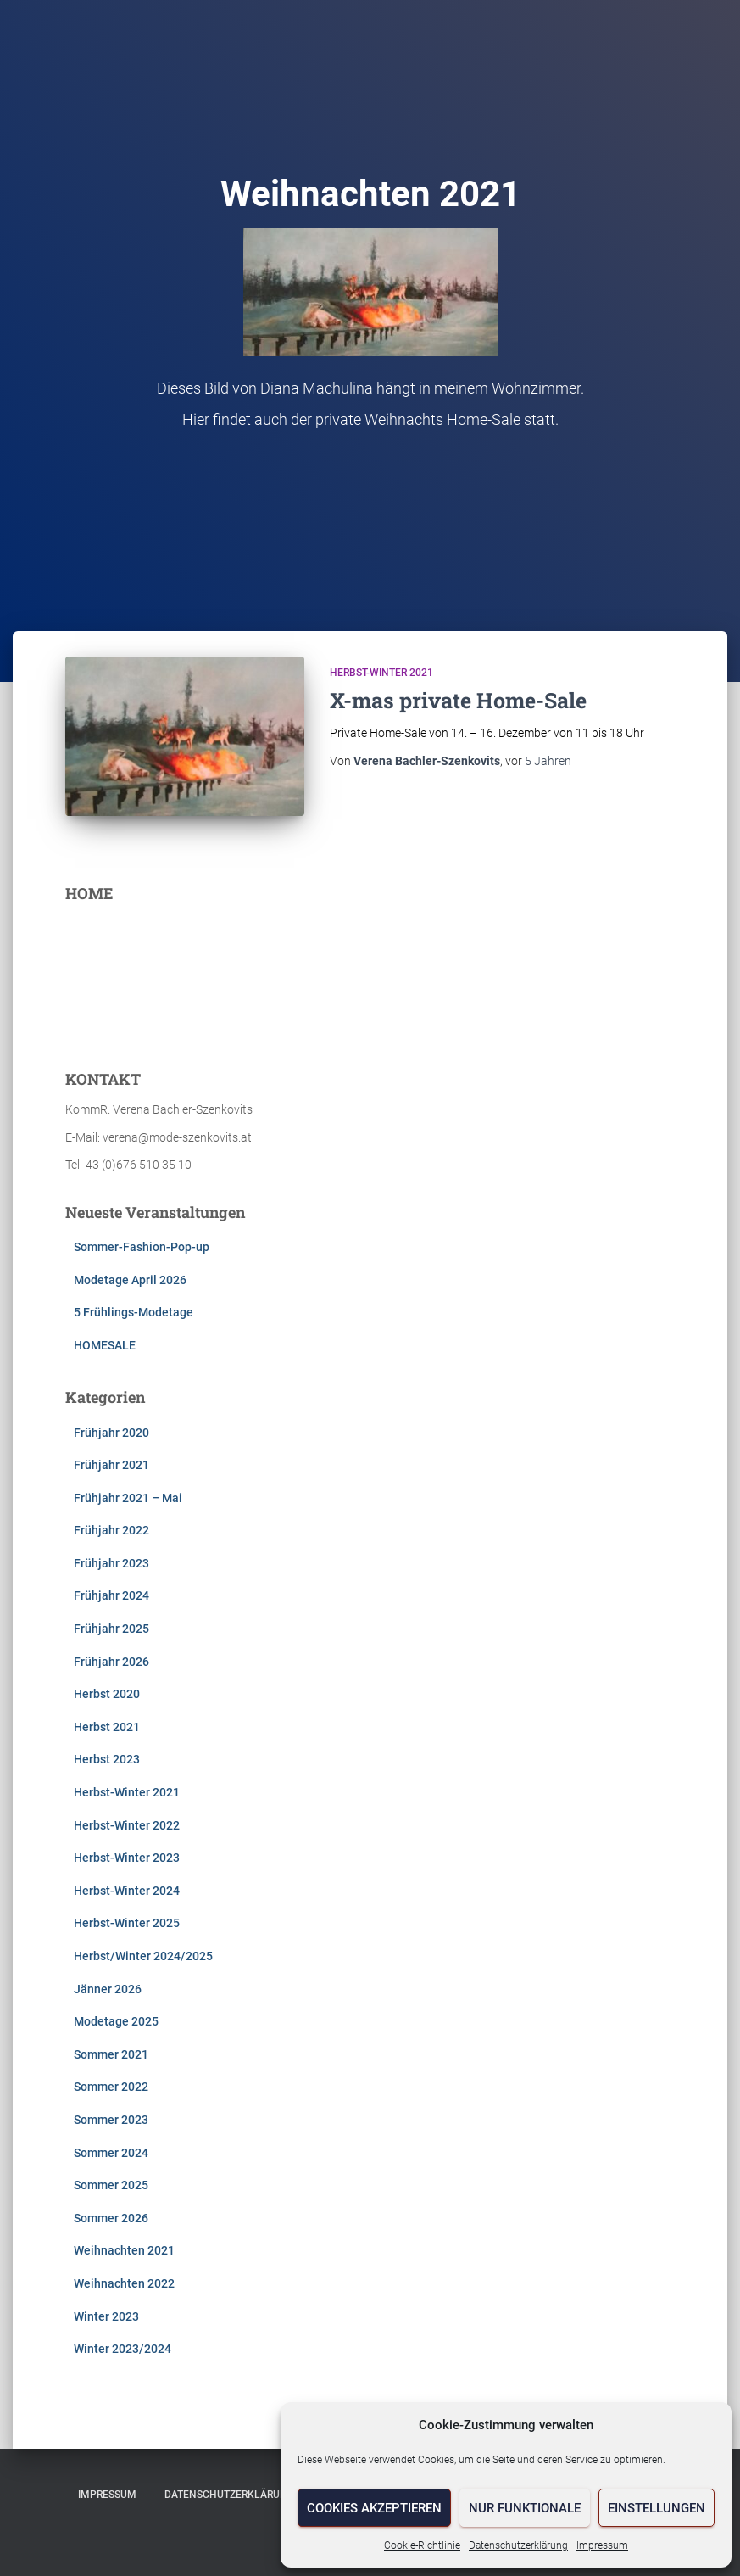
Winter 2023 (106, 2316)
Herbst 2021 (107, 1727)
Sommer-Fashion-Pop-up (141, 1247)
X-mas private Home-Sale (458, 700)
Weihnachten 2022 (124, 2283)
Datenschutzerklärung (518, 2545)
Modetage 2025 (116, 2021)
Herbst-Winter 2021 (381, 673)
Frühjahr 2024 (111, 1595)
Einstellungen (656, 2508)
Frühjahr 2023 (111, 1563)
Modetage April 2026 (130, 1280)
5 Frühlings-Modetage (133, 1312)
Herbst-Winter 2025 (127, 1923)
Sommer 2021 (111, 2054)
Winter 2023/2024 (122, 2348)
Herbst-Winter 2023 (127, 1857)
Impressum (602, 2545)
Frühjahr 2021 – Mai (128, 1498)
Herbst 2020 (107, 1694)
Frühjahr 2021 (111, 1465)
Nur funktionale (525, 2508)
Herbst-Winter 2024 (127, 1890)
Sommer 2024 (111, 2153)
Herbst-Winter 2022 (127, 1825)
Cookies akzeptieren (374, 2508)
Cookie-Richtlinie (422, 2545)
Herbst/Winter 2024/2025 (143, 1956)
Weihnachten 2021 (124, 2250)
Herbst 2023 (107, 1759)
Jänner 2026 (108, 1989)
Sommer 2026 (111, 2218)
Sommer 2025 (111, 2185)
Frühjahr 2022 (111, 1530)
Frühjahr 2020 (111, 1432)
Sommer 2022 (111, 2086)
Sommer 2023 (111, 2119)
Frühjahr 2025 (111, 1628)
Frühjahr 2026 (111, 1661)
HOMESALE (105, 1345)
